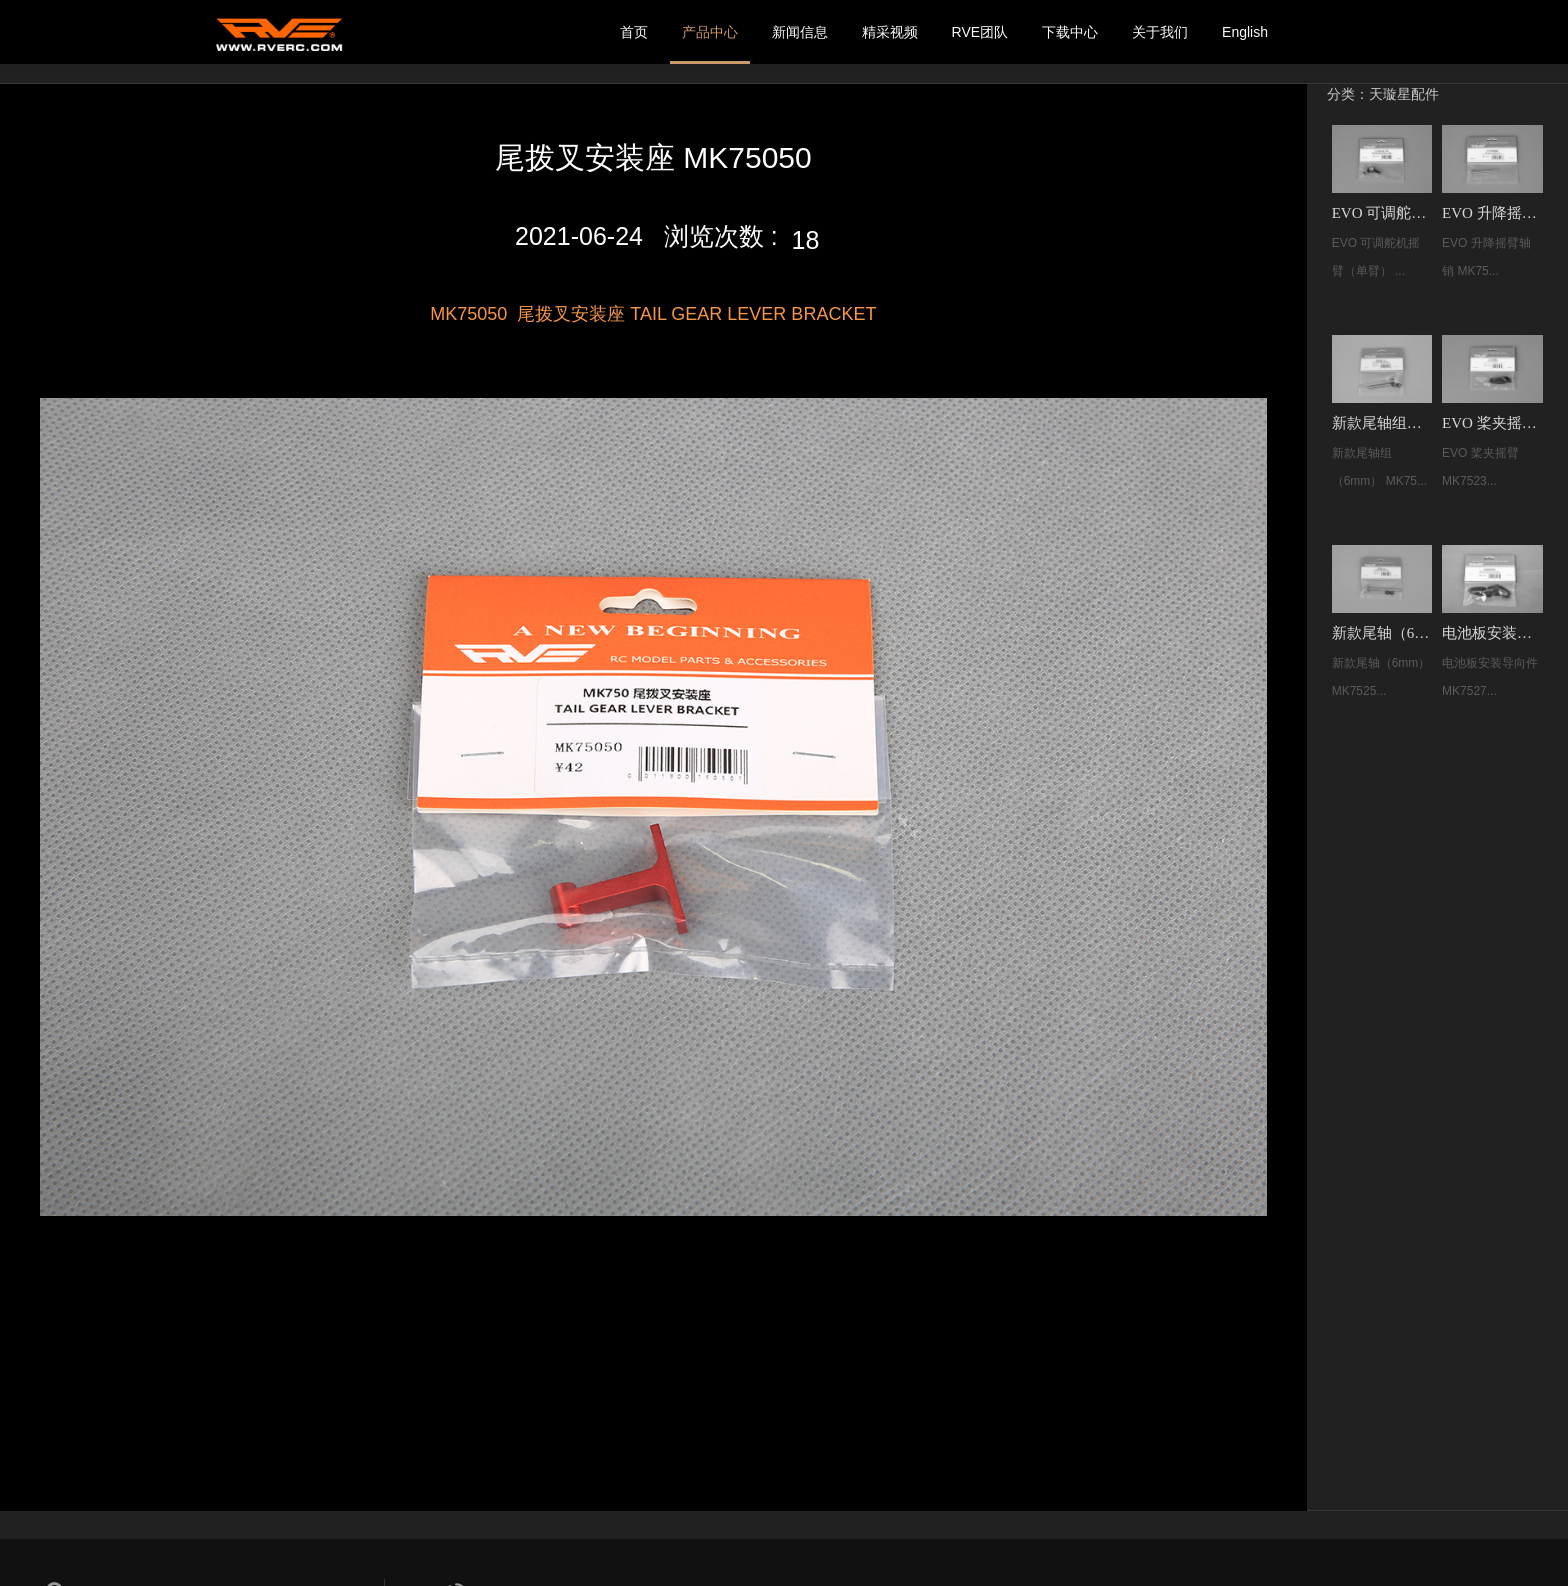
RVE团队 (980, 32)
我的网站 (279, 32)
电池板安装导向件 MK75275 (1492, 633)
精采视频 (890, 32)
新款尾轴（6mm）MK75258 (1382, 633)
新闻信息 (800, 32)
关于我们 (1160, 32)
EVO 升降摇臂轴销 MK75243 (1492, 213)
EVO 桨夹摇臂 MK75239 (1492, 423)
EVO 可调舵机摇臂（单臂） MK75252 (1382, 213)
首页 (634, 32)
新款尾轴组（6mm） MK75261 (1382, 423)
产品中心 (710, 32)
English (1245, 32)
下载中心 (1070, 32)
